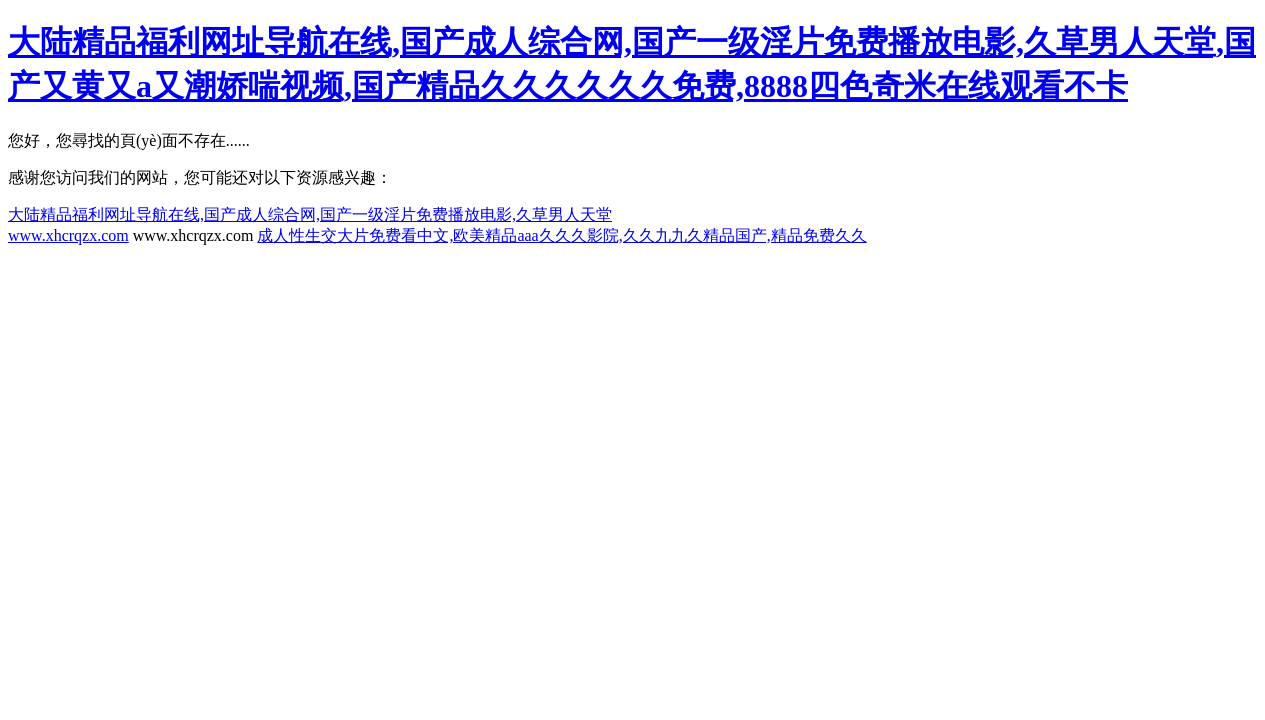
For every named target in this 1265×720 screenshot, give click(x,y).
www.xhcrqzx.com (68, 235)
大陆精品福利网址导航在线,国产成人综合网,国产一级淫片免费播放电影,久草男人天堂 (310, 214)
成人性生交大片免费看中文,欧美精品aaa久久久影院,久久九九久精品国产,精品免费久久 (561, 235)
